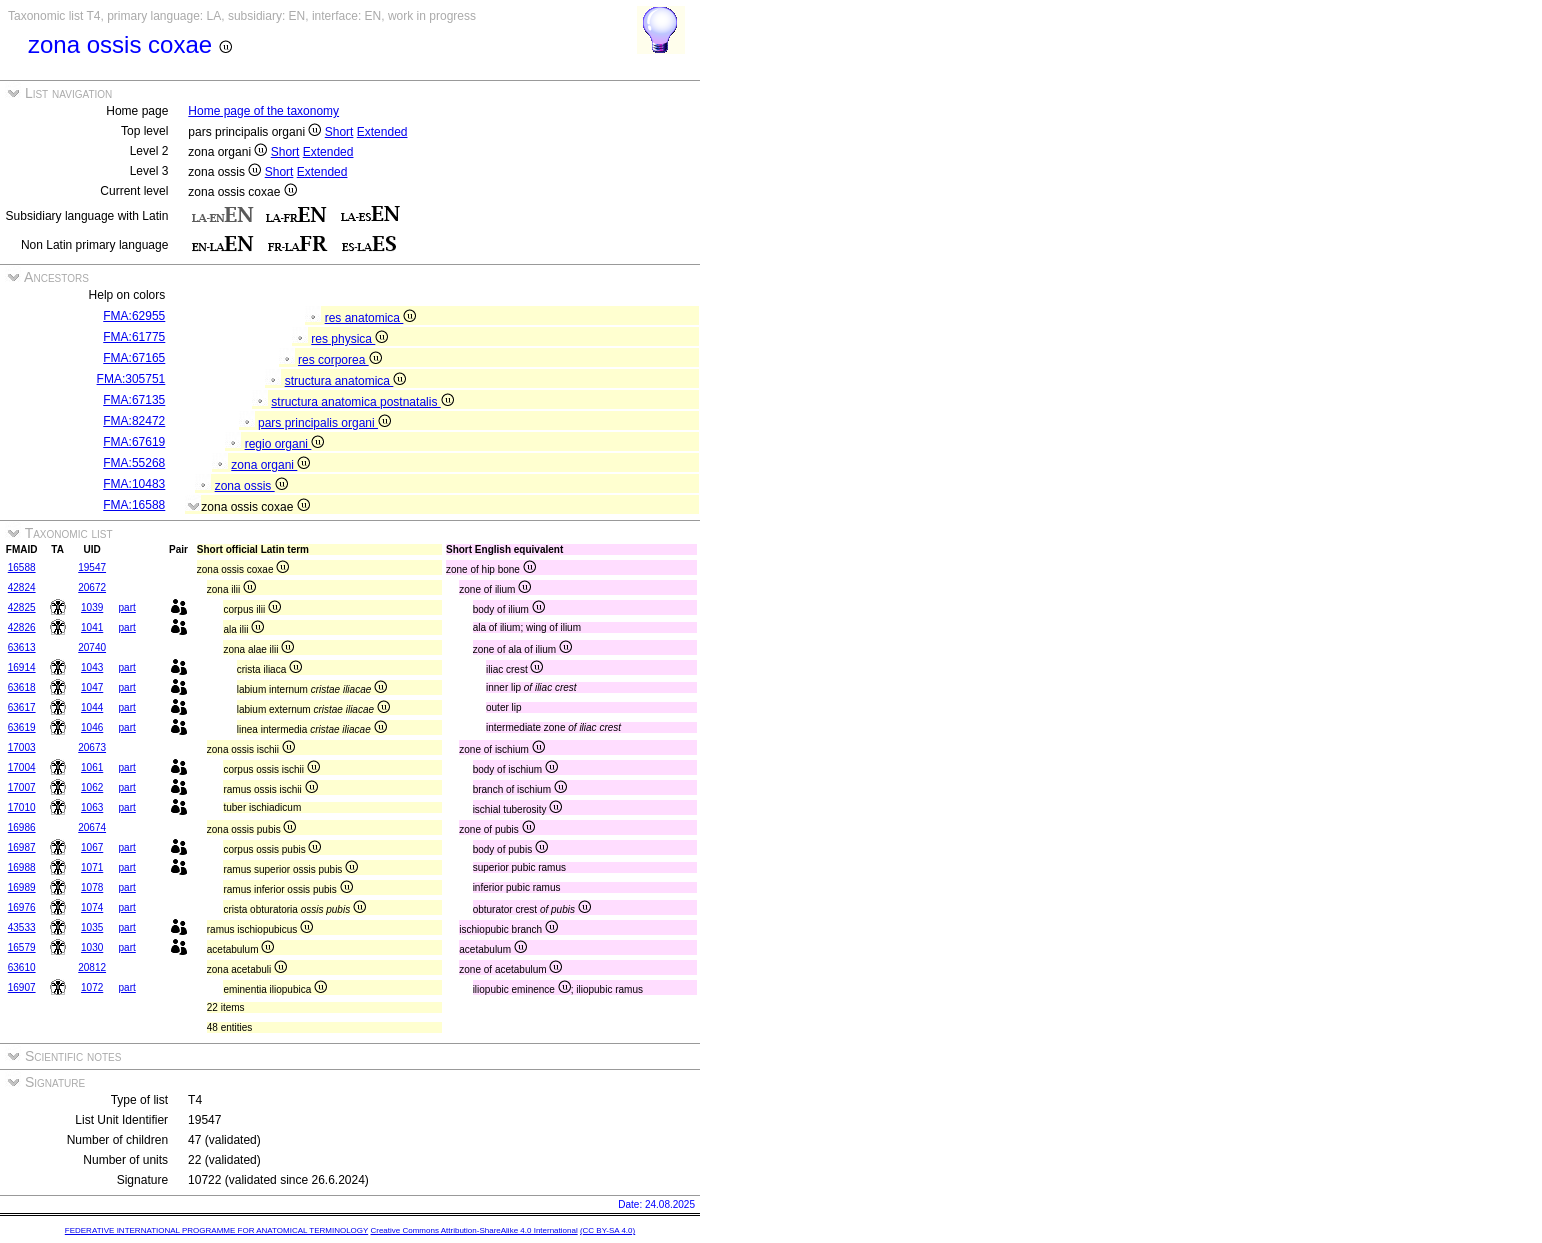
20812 (92, 967)
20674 (92, 827)
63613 (22, 647)
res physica (349, 339)
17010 (22, 807)
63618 (22, 687)
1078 (92, 887)
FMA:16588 (134, 505)
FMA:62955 (134, 316)
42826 (22, 627)
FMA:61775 (134, 337)
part (127, 607)
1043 (92, 667)
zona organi (270, 465)
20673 (92, 747)
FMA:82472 (134, 421)
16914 (22, 667)
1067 (92, 847)
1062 (92, 787)
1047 (92, 687)
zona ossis (251, 486)
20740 (92, 647)
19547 (92, 567)
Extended (382, 132)
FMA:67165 (134, 358)
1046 (92, 727)
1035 (92, 927)
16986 (22, 827)
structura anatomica (346, 381)
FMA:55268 (134, 463)
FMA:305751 (131, 379)
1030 (92, 947)
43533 (22, 927)
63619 (22, 727)
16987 (22, 847)
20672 (92, 587)
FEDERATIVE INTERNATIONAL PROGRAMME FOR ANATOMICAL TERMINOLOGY (216, 1230)
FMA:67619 (134, 442)
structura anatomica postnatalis (362, 402)
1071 (92, 867)
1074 (92, 907)
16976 (22, 907)
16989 (22, 887)
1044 (92, 707)
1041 (92, 627)
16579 (22, 947)
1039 (92, 607)
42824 (22, 587)
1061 (92, 767)
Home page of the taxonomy (263, 111)
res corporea (340, 360)
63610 (22, 967)
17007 (22, 787)
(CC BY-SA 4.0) (607, 1230)
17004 (22, 767)
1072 (92, 987)
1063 (92, 807)
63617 (22, 707)
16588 (22, 567)
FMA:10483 (134, 484)
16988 (22, 867)
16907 (22, 987)
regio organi (285, 444)
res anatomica (371, 318)
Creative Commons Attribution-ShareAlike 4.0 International (473, 1230)
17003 (22, 747)
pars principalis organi (324, 423)
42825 (22, 607)
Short (339, 132)
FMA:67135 (134, 400)
